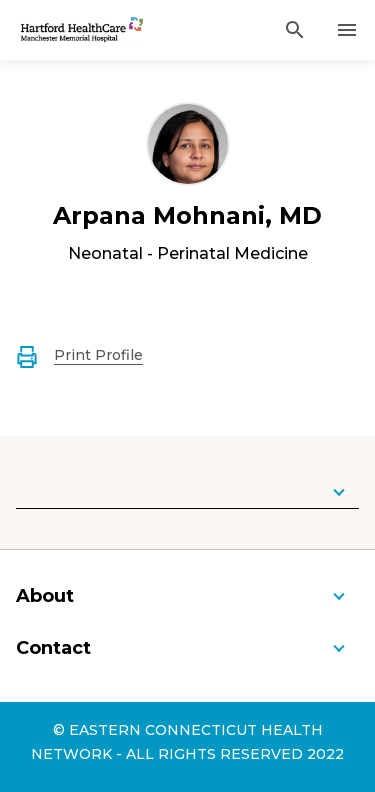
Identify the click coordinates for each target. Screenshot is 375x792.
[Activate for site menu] (347, 30)
